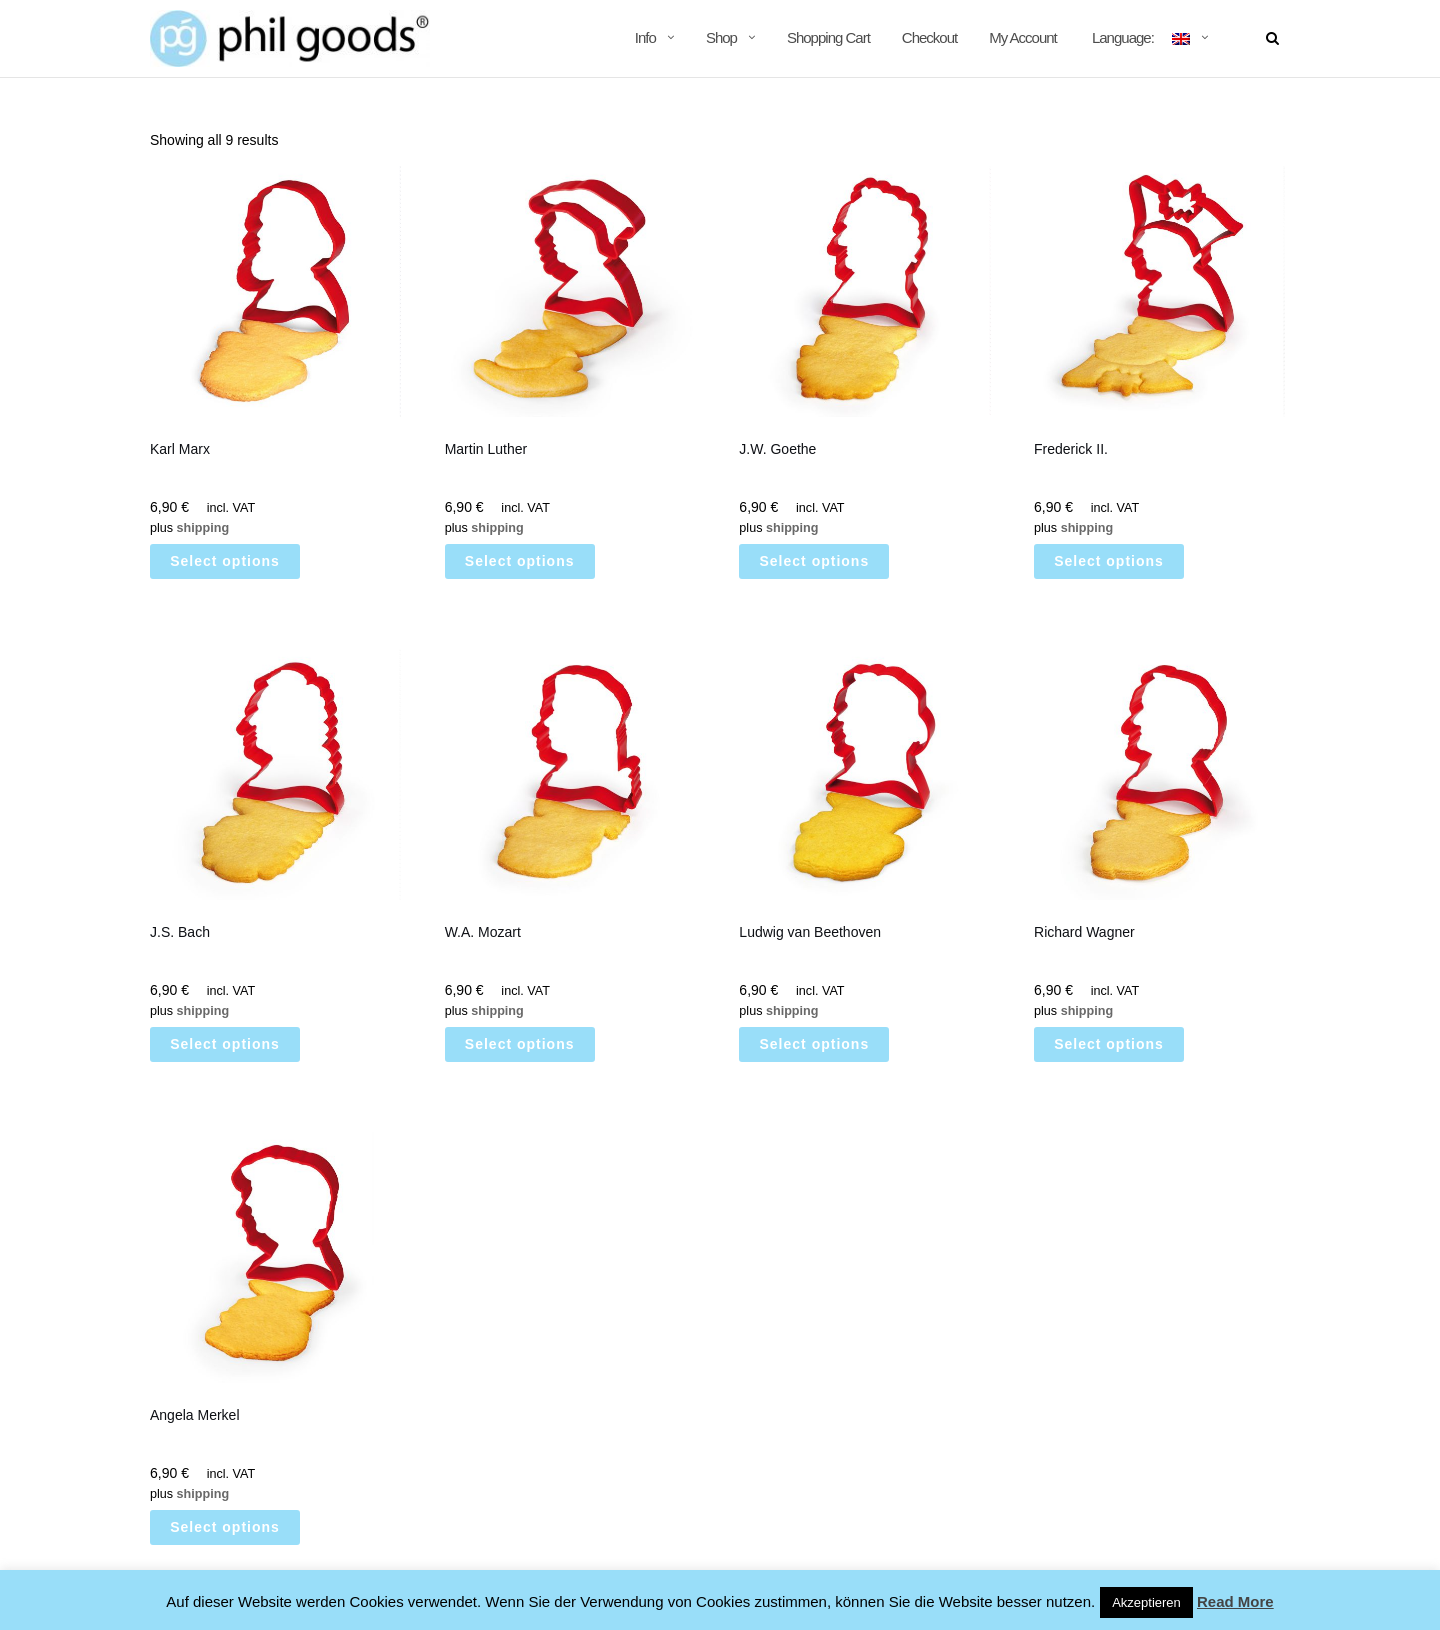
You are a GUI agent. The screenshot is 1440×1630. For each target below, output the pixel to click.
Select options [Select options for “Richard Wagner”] (1109, 1044)
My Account (1023, 37)
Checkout (929, 37)
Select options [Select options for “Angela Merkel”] (225, 1527)
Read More (1235, 1601)
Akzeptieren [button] (1146, 1602)
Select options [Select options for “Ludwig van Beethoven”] (815, 1044)
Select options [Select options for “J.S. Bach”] (225, 1044)
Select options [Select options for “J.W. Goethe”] (815, 561)
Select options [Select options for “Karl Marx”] (225, 561)
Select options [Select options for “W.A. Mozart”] (520, 1044)
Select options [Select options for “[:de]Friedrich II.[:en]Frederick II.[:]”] (1109, 561)
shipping (203, 528)
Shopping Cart (828, 37)
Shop (721, 37)
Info (645, 37)
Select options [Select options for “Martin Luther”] (520, 561)
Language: (1139, 37)
